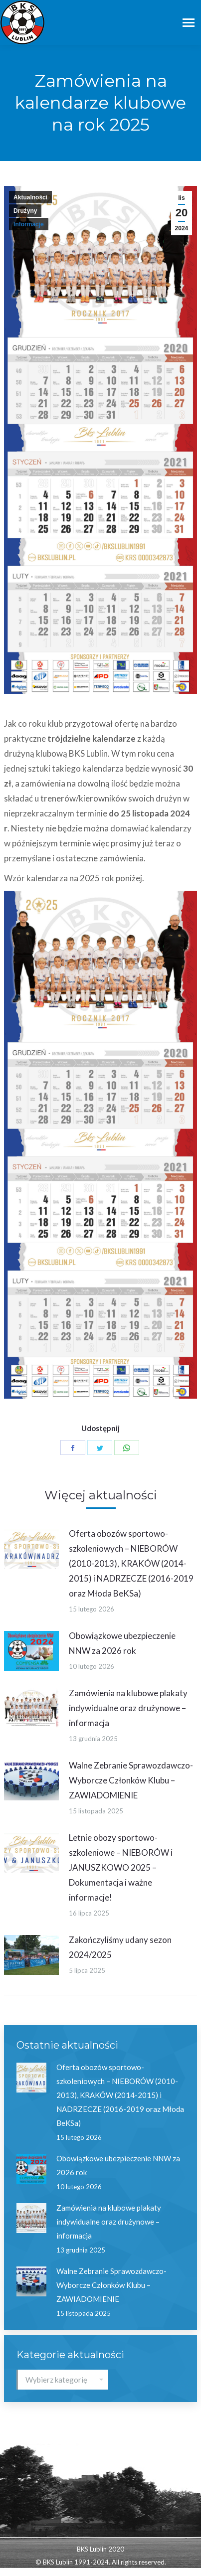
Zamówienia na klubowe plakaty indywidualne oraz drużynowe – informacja (128, 1708)
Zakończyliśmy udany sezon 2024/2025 (120, 1947)
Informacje (28, 224)
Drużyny (25, 210)
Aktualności (30, 197)
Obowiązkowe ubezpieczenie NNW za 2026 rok (122, 1643)
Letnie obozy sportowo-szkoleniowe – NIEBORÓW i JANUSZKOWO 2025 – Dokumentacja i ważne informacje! (121, 1867)
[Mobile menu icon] (188, 22)
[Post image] (31, 1549)
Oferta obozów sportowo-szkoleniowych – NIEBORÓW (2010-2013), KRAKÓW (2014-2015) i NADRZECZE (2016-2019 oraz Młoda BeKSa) (131, 1563)
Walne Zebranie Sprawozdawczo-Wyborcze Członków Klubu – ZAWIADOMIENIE (131, 1780)
